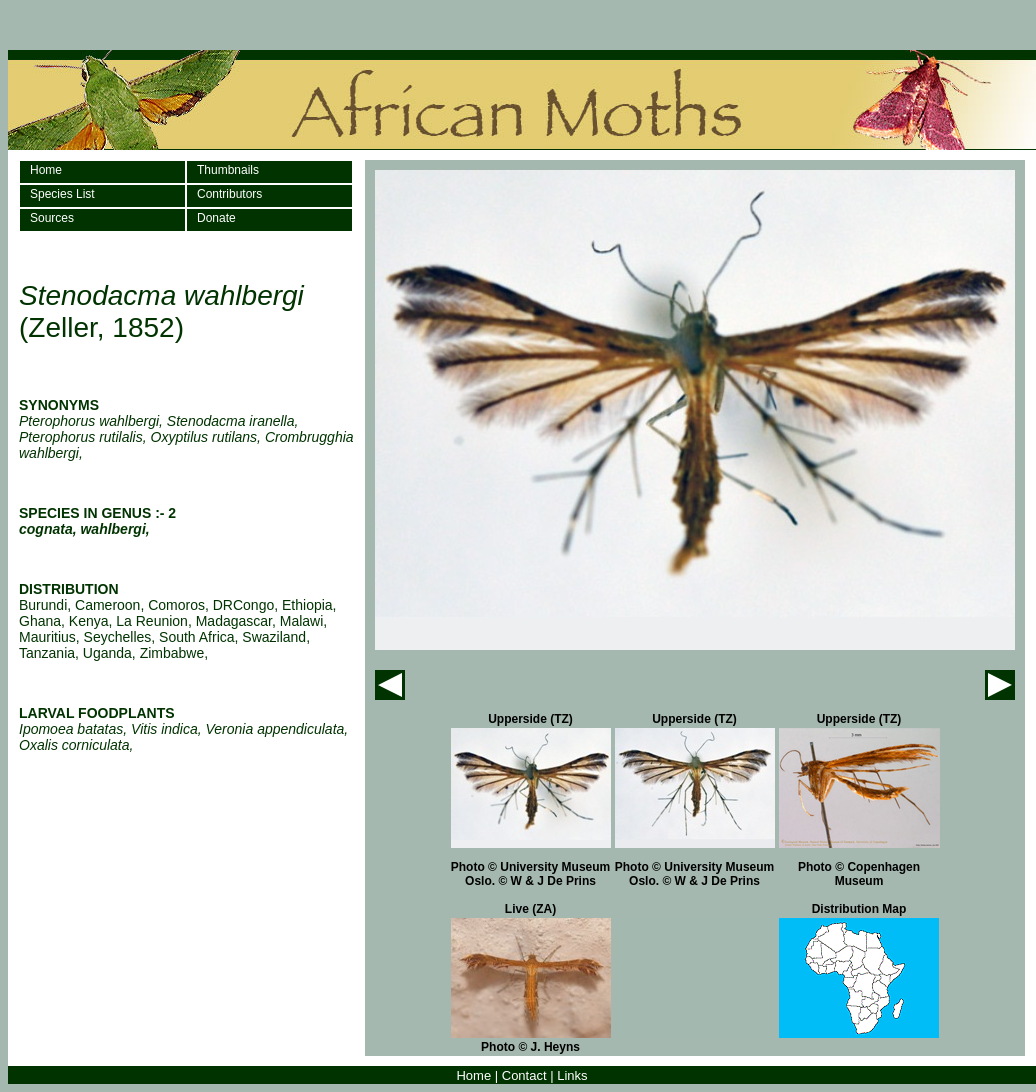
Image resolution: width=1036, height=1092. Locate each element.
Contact (524, 1075)
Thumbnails (228, 170)
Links (572, 1075)
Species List (62, 194)
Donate (216, 218)
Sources (52, 218)
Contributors (229, 194)
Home (46, 170)
